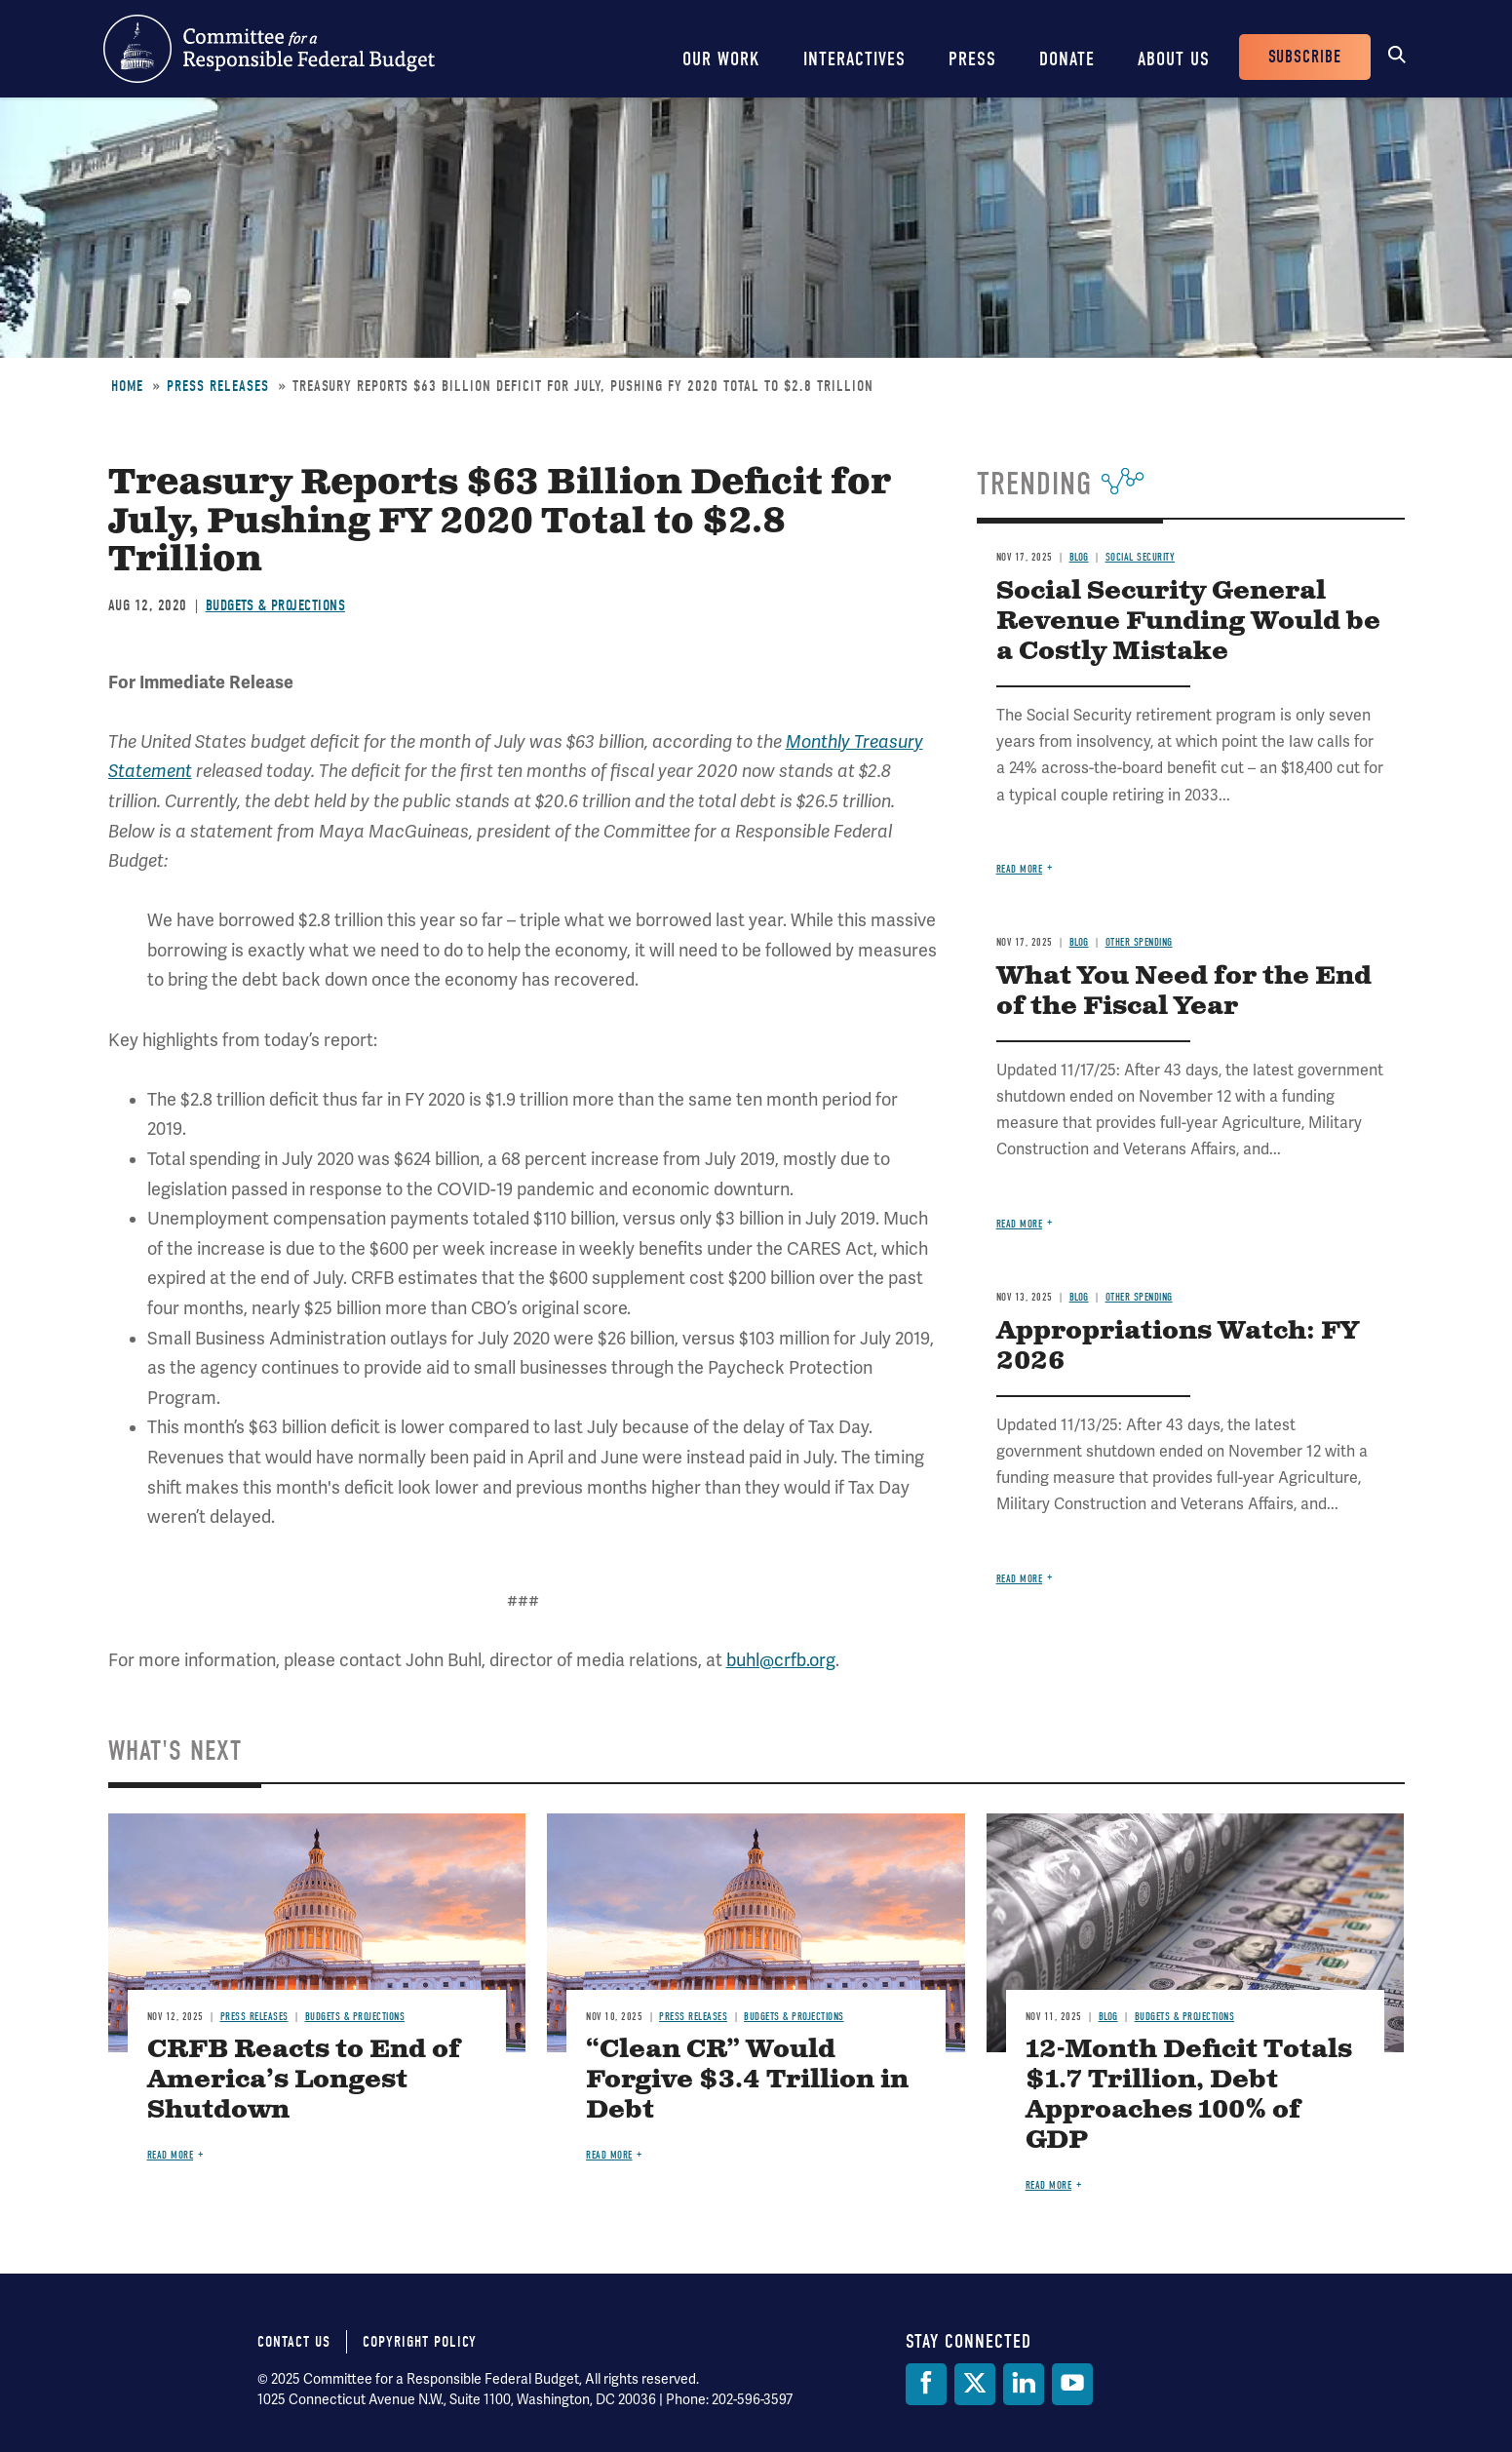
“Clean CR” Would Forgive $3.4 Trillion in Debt (747, 2080)
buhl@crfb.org (780, 1660)
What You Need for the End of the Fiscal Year (1184, 991)
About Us (1174, 59)
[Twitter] (974, 2384)
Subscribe (1304, 57)
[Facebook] (926, 2384)
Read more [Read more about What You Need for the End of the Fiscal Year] (1019, 1224)
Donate (1067, 59)
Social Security (1140, 557)
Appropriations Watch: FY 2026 (1177, 1346)
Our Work (721, 59)
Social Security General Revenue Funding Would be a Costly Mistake (1188, 621)
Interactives (854, 59)
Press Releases (218, 386)
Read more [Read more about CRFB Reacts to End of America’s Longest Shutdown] (170, 2155)
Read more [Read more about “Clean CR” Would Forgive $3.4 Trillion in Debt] (609, 2155)
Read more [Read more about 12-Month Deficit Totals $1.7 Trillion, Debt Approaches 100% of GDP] (1049, 2185)
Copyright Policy (420, 2342)
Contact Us (293, 2342)
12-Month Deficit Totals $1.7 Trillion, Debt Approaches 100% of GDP (1189, 2095)
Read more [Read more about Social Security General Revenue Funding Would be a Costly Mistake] (1019, 869)
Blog (1079, 557)
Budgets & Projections (276, 605)
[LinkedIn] (1023, 2384)
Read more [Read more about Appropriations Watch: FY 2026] (1019, 1579)
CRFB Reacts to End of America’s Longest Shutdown (303, 2080)
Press (972, 59)
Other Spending (1139, 942)
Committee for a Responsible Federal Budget (269, 49)
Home (127, 386)
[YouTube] (1072, 2384)
